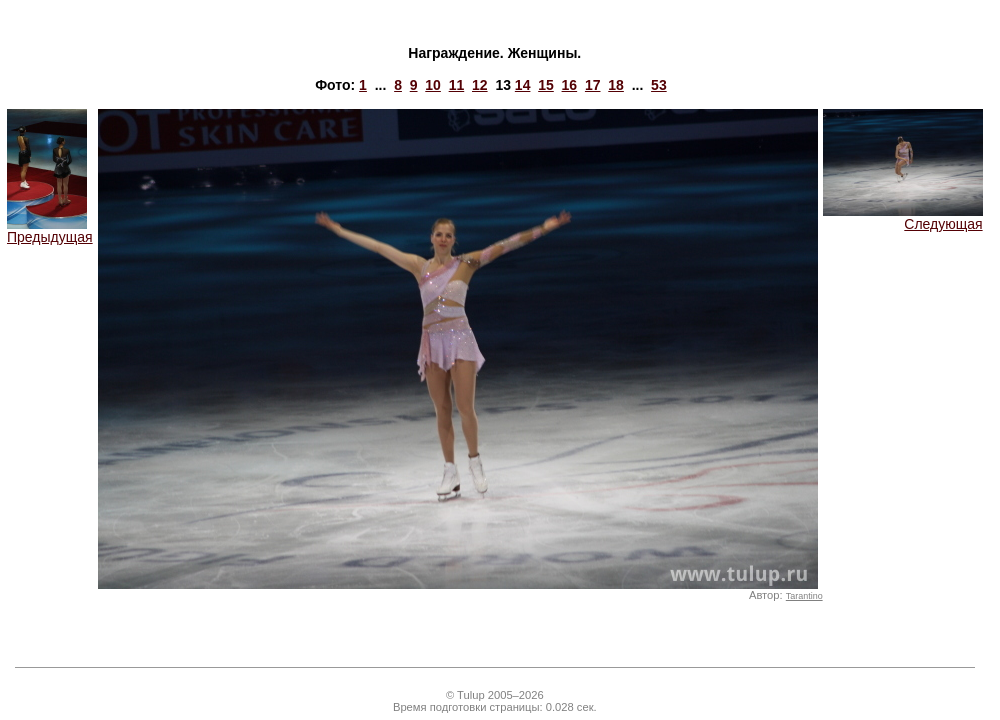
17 (593, 85)
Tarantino (804, 596)
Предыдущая (50, 230)
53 (659, 85)
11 (457, 85)
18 (616, 85)
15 (546, 85)
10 (433, 85)
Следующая (903, 217)
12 (480, 85)
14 (523, 85)
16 (570, 85)
